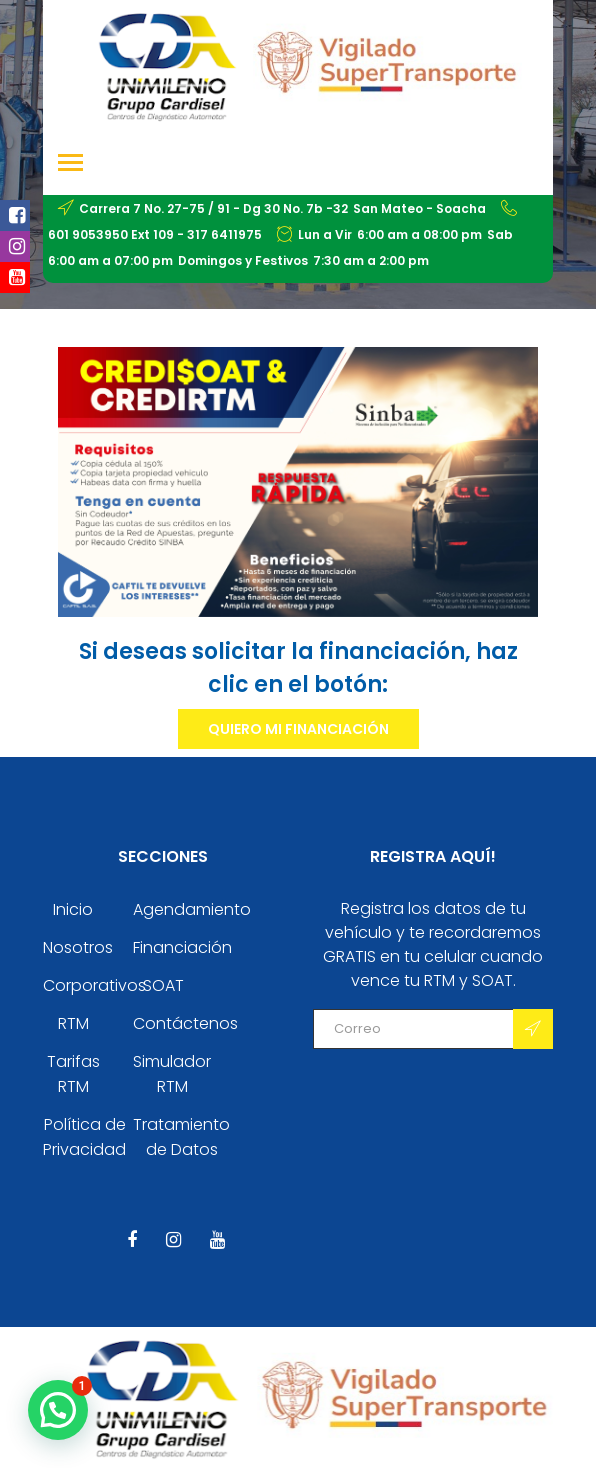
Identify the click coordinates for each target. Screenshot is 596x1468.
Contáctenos (185, 1023)
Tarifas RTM (73, 1074)
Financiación (182, 947)
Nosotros (78, 947)
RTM (73, 1023)
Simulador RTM (172, 1074)
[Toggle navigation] (70, 164)
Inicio (73, 909)
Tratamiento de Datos (181, 1137)
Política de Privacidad (84, 1137)
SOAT (163, 985)
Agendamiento (192, 909)
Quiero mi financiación (298, 729)
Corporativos (94, 985)
